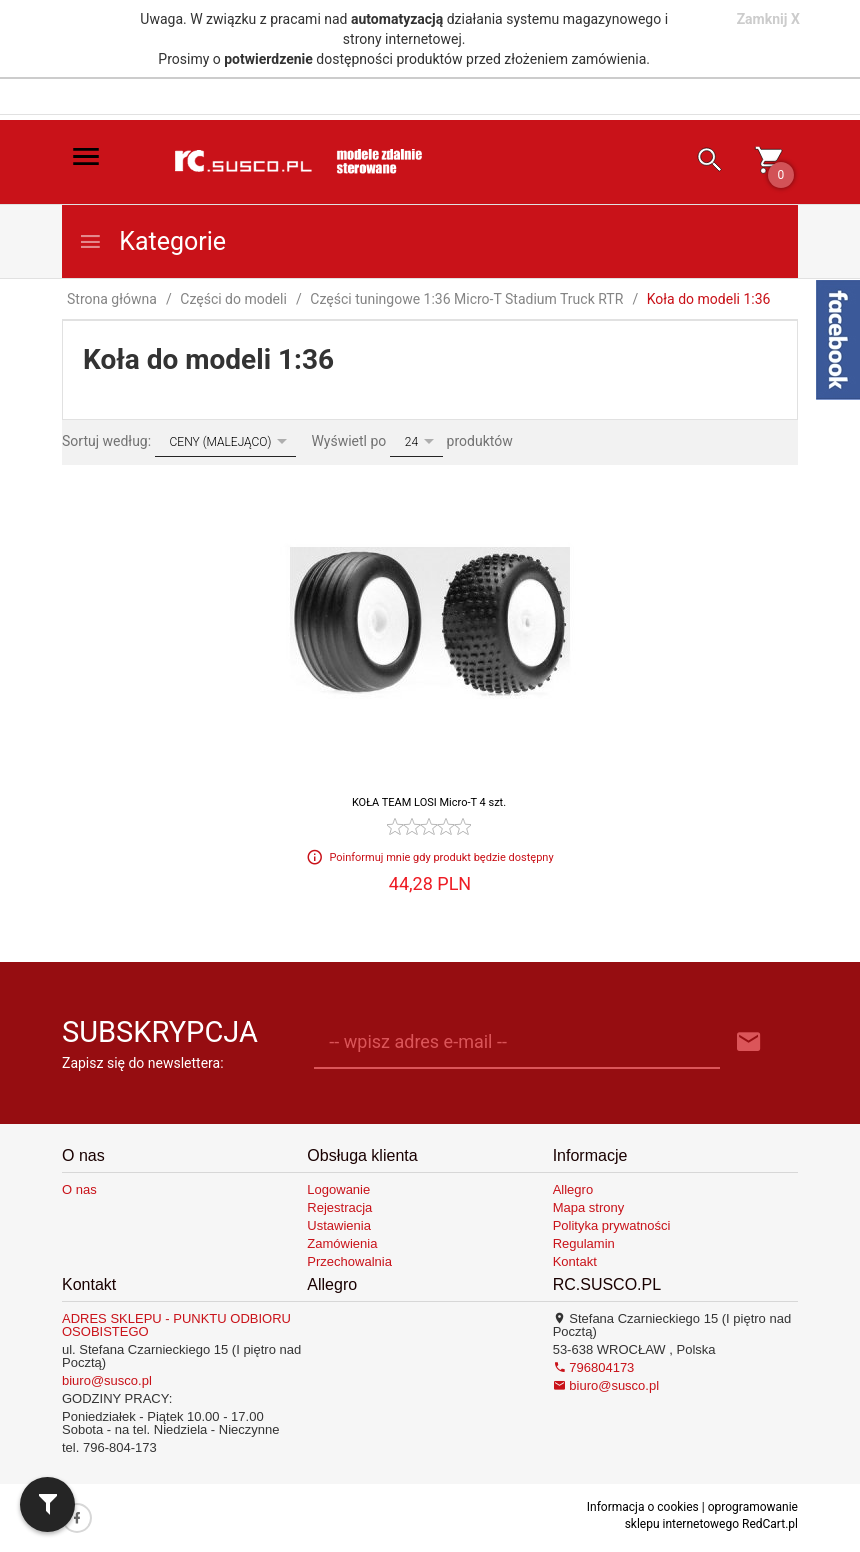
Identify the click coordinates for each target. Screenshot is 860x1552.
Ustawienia (339, 1225)
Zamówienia (342, 1243)
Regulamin (584, 1243)
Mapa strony (589, 1207)
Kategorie (152, 241)
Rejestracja (339, 1207)
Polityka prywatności (612, 1225)
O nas (79, 1189)
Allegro (573, 1189)
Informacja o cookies (643, 1507)
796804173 (594, 1367)
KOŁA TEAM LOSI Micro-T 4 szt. (429, 802)
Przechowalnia (349, 1261)
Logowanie (338, 1189)
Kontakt (575, 1261)
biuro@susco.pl (107, 1380)
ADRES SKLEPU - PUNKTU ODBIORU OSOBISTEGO (176, 1325)
